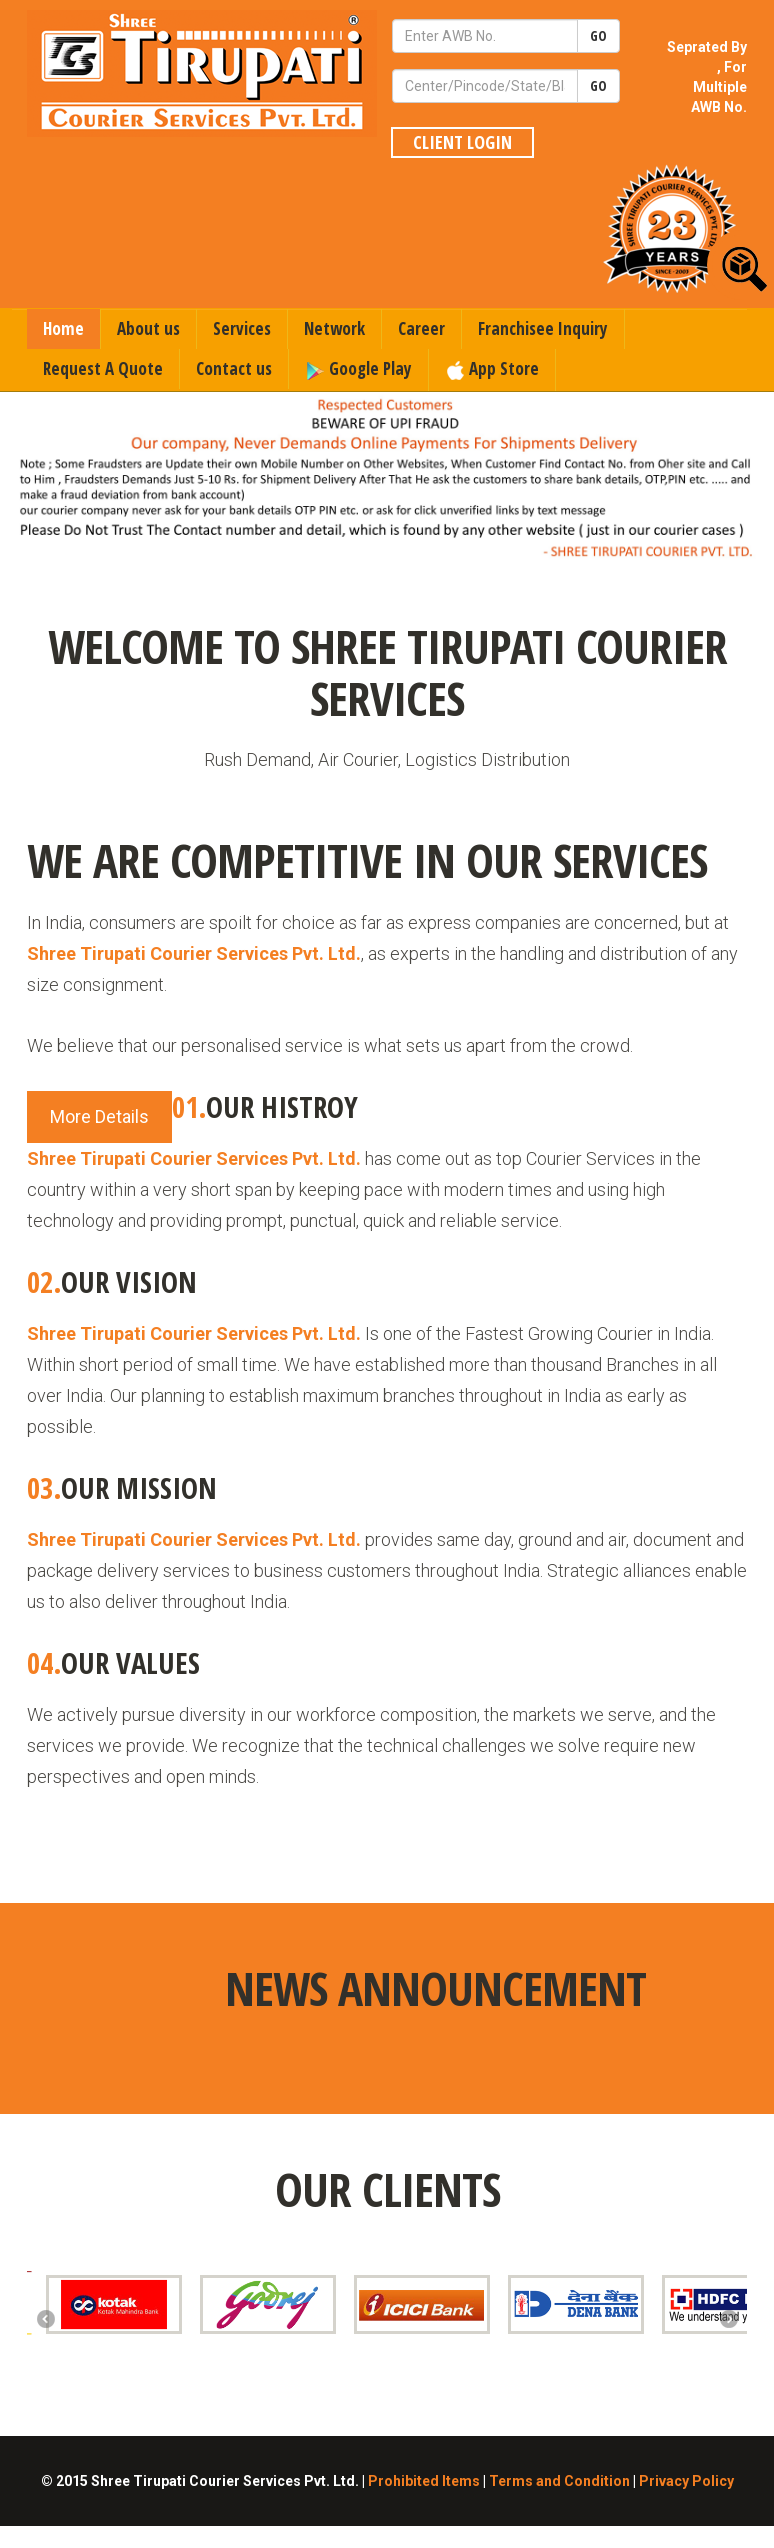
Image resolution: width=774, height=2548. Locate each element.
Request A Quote (103, 368)
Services (242, 328)
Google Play (358, 368)
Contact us (234, 368)
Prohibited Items (424, 2481)
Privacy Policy (686, 2481)
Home (63, 328)
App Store (492, 368)
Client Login (462, 142)
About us (148, 328)
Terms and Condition (559, 2481)
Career (421, 328)
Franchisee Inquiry (543, 328)
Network (334, 328)
